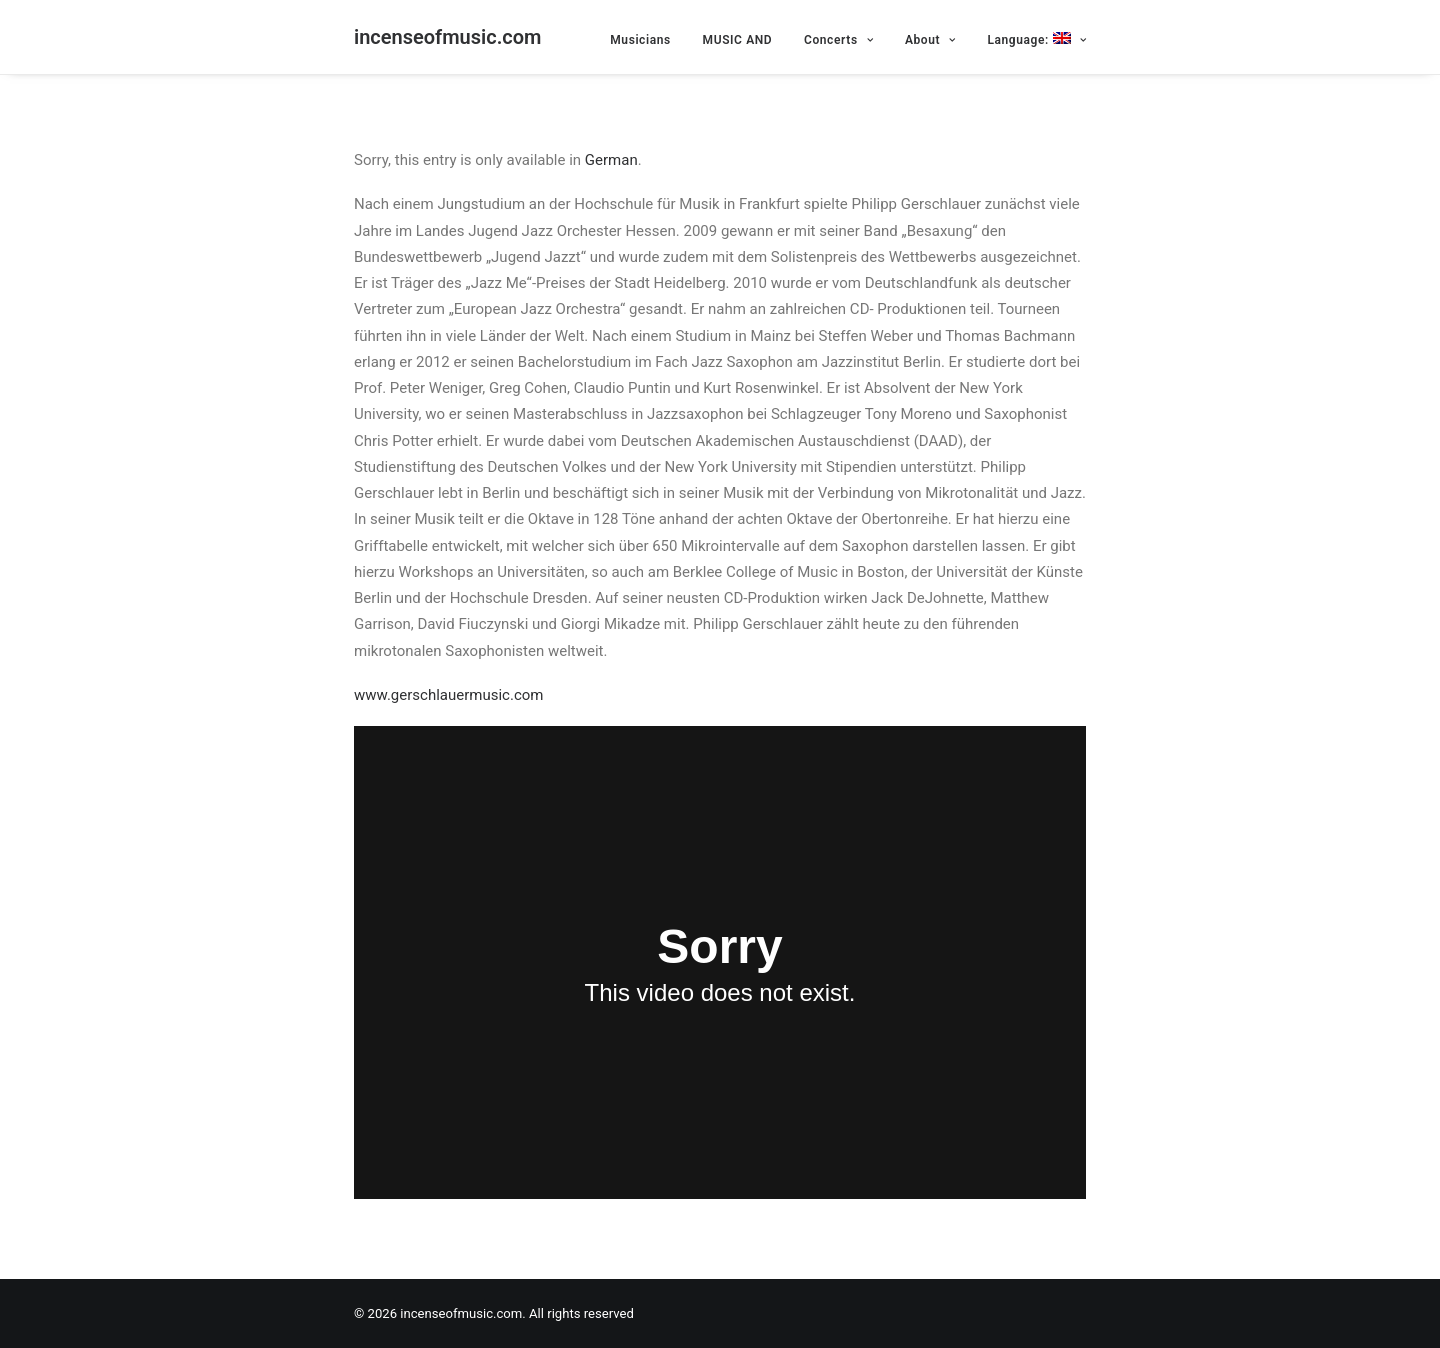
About (930, 40)
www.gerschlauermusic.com (448, 695)
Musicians (640, 40)
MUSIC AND (738, 40)
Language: (1036, 39)
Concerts (838, 40)
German (611, 160)
